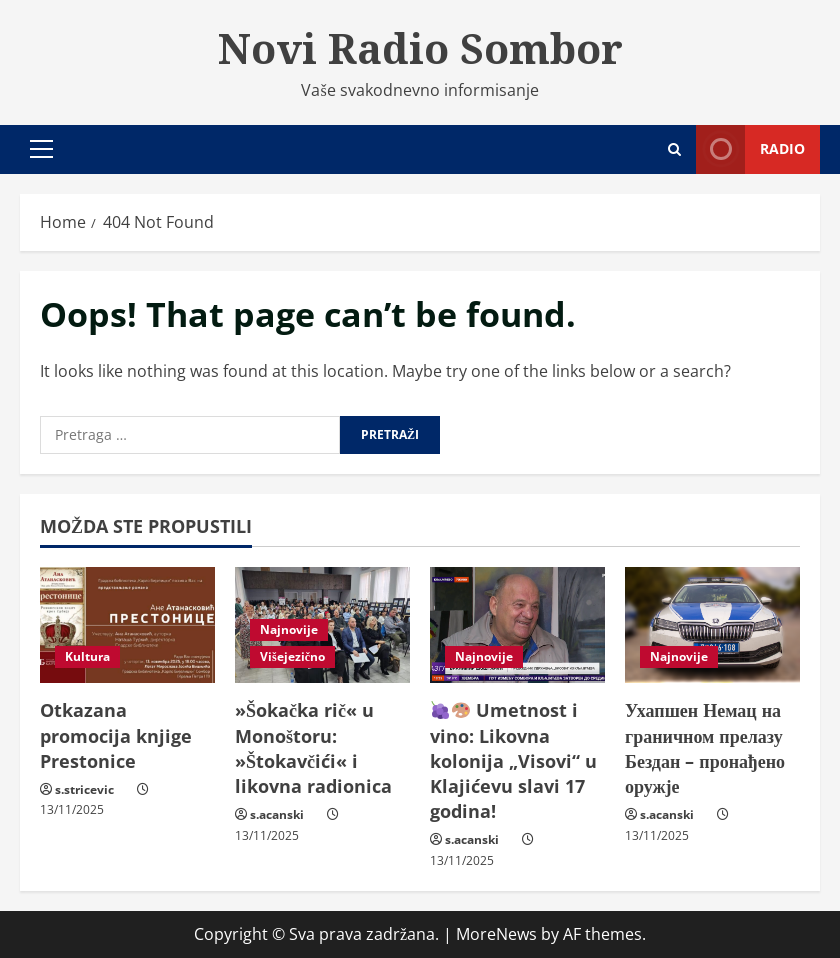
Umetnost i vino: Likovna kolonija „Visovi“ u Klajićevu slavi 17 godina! (513, 760)
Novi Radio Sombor (420, 48)
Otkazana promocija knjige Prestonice (116, 735)
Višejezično (292, 656)
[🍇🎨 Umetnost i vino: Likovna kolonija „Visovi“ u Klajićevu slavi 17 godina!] (517, 625)
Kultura (87, 656)
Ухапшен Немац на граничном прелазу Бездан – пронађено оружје (705, 748)
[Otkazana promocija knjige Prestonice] (127, 625)
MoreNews (496, 934)
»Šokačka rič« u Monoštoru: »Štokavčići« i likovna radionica (313, 748)
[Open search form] (674, 149)
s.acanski (277, 814)
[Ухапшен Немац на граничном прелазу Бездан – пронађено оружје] (712, 625)
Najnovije (289, 629)
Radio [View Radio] (750, 149)
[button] (41, 149)
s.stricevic (84, 789)
